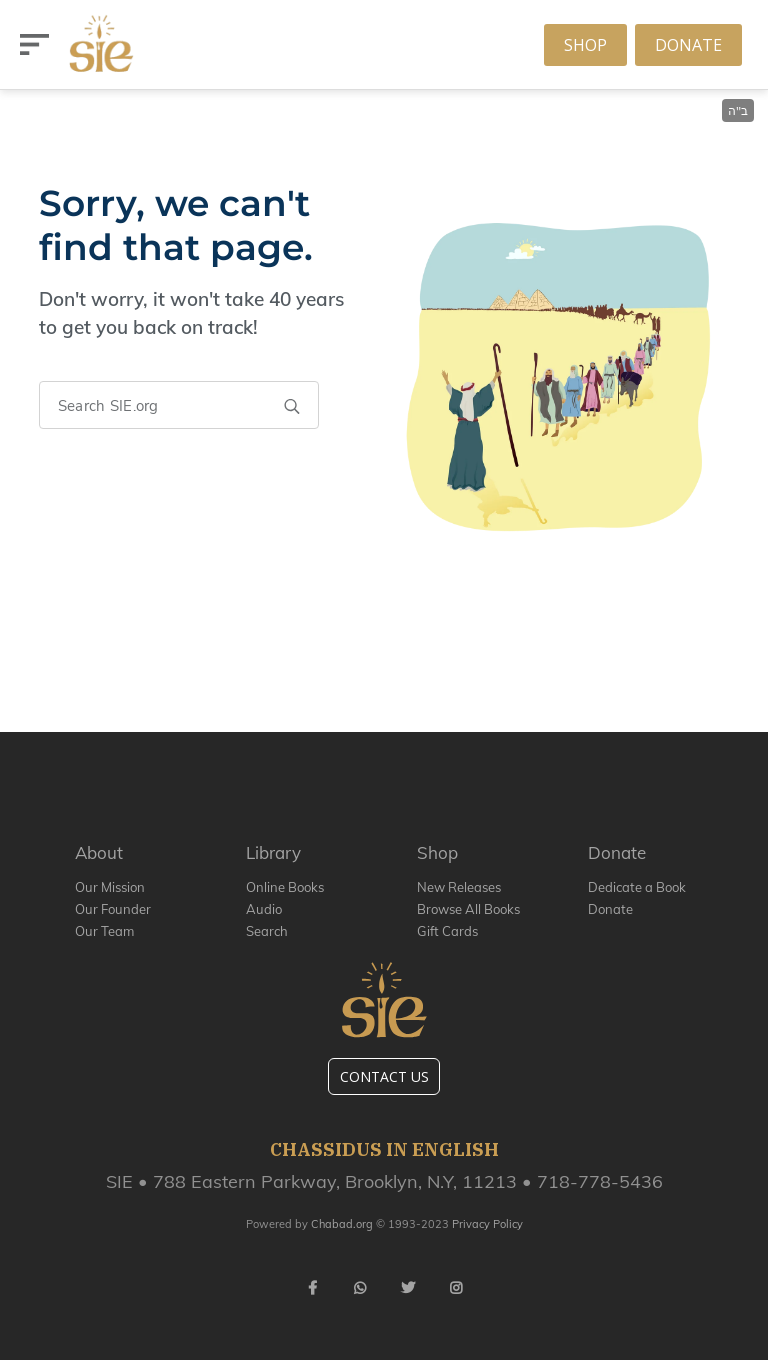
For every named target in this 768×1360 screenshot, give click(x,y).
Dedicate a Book (637, 887)
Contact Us (384, 1076)
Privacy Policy (487, 1224)
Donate (688, 45)
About (99, 852)
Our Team (104, 931)
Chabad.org (342, 1224)
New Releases (459, 887)
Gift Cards (447, 931)
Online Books (285, 887)
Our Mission (110, 887)
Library (273, 852)
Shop (585, 45)
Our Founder (113, 909)
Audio (264, 909)
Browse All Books (468, 909)
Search (267, 931)
